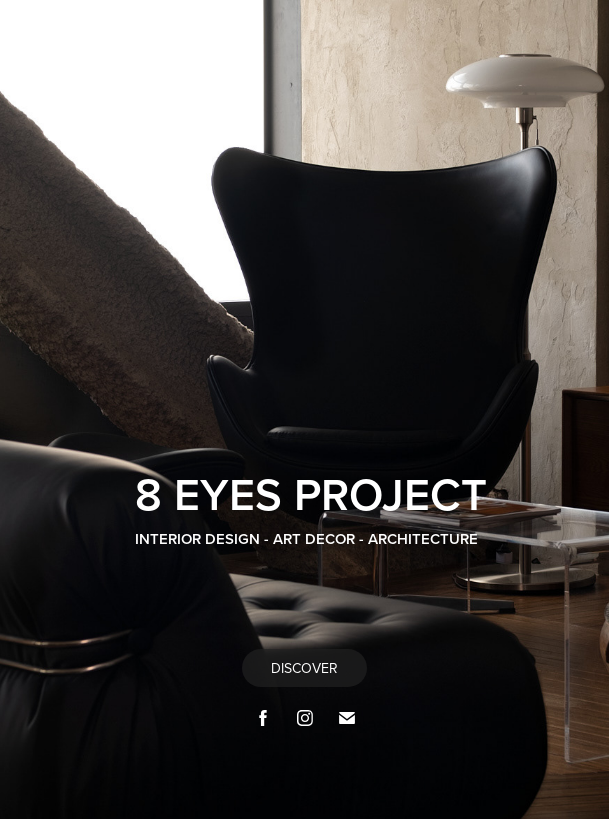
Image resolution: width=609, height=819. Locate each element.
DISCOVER (304, 668)
